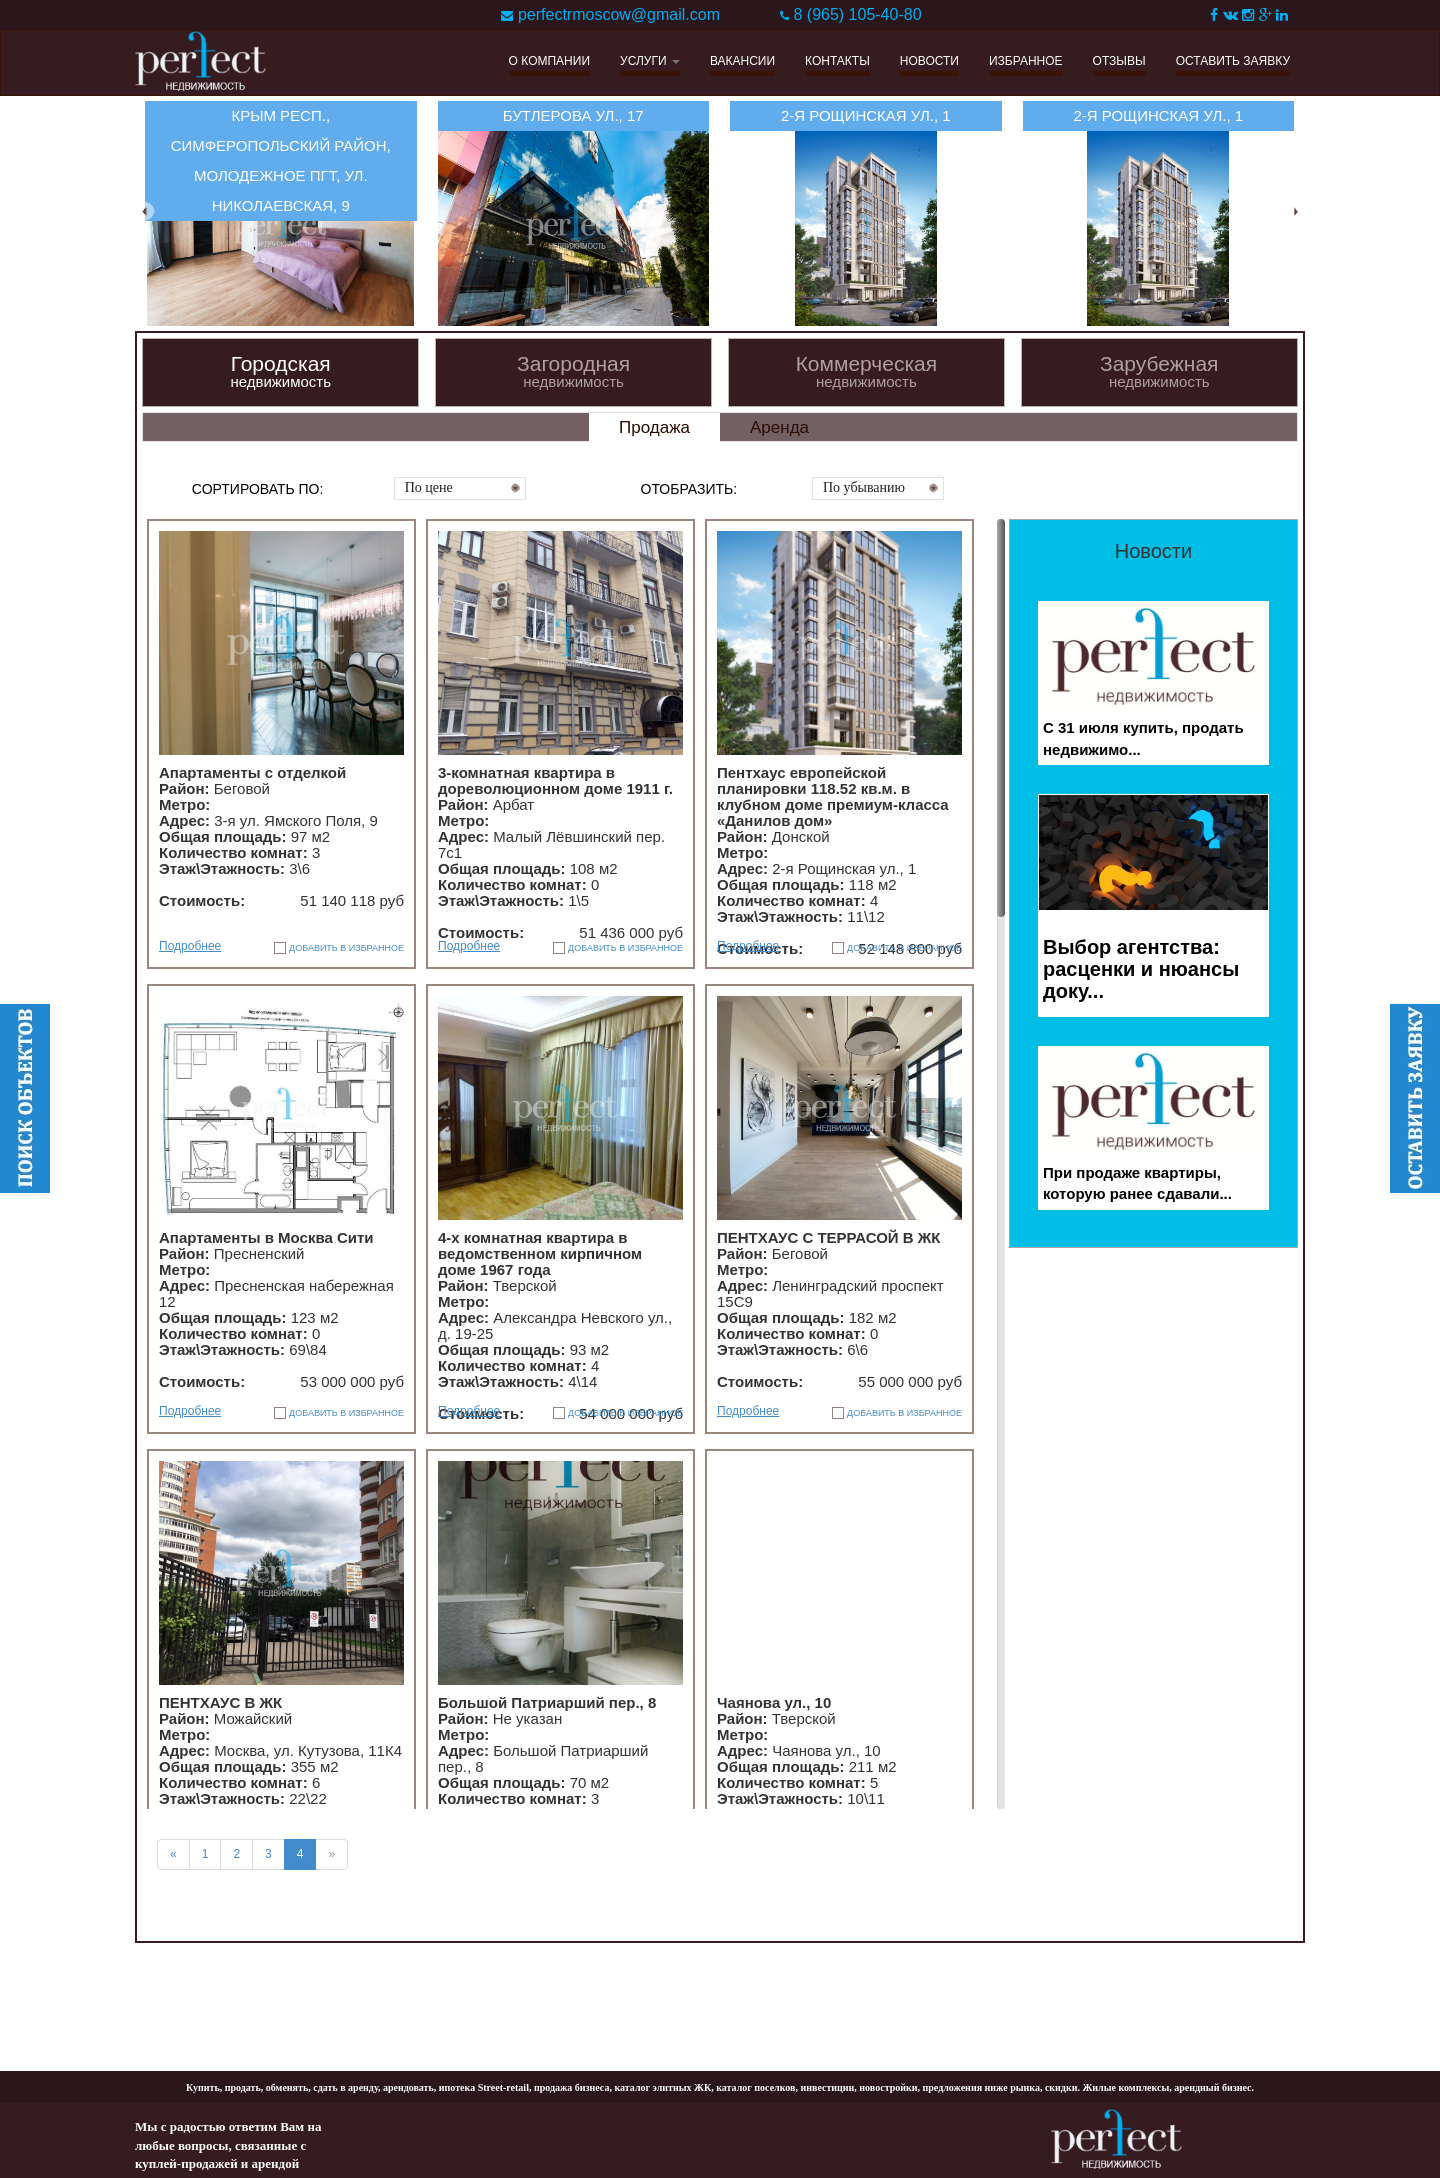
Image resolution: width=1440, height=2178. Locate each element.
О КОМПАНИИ (549, 61)
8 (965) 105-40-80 (857, 14)
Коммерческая (866, 371)
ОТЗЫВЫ (1119, 61)
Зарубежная (1159, 371)
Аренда (779, 427)
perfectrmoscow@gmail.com (619, 14)
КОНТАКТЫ (837, 61)
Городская (280, 371)
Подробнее (190, 946)
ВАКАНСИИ (742, 61)
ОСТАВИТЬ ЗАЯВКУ (1233, 61)
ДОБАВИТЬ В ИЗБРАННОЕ (346, 948)
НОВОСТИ (929, 61)
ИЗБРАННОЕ (1026, 61)
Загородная (573, 371)
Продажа (654, 427)
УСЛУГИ (650, 61)
